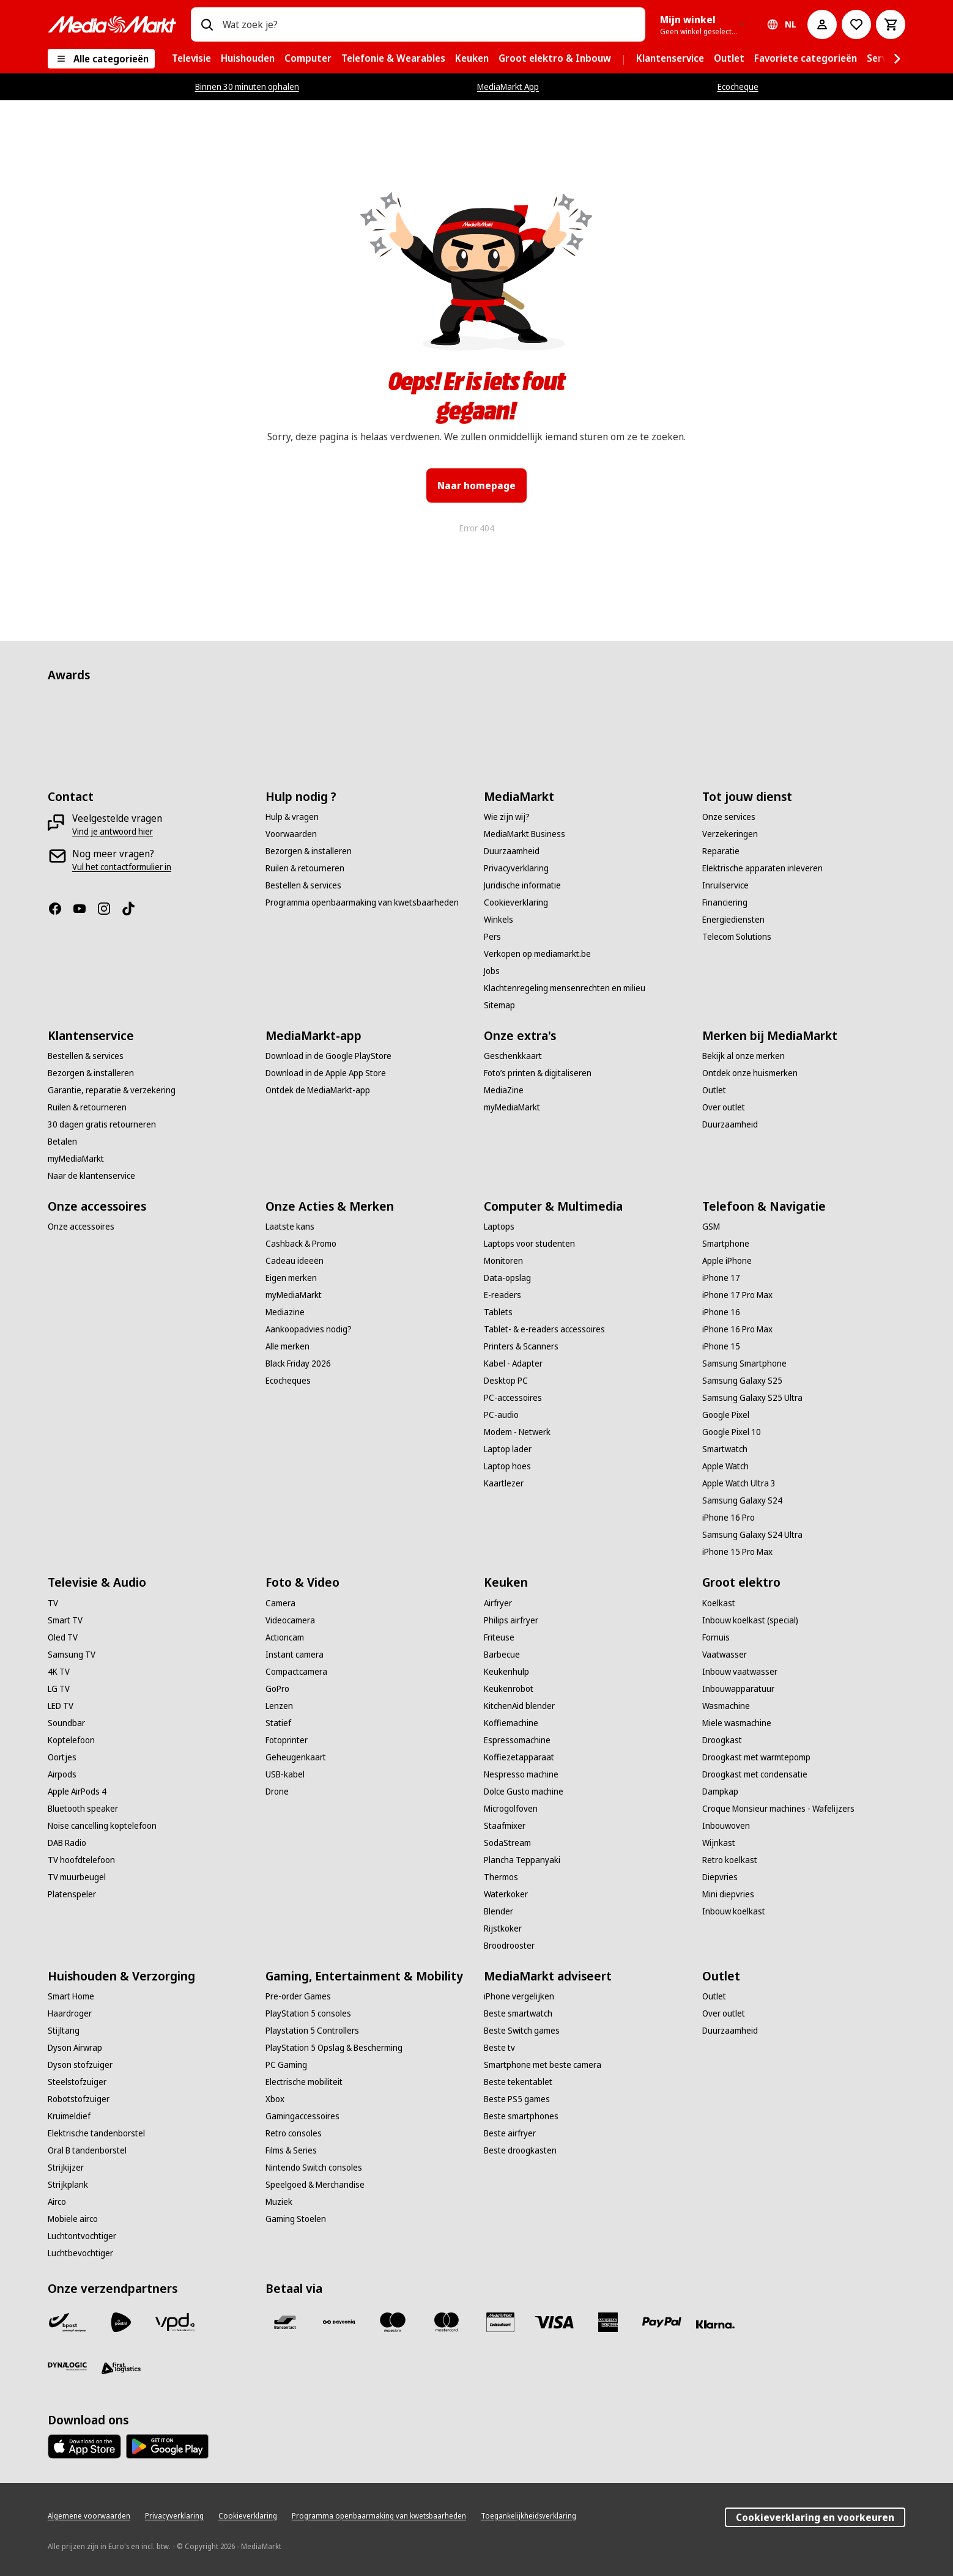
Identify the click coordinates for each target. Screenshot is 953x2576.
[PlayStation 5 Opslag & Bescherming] (333, 2048)
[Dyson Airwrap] (75, 2048)
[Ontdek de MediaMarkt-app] (317, 1090)
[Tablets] (498, 1312)
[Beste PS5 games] (517, 2099)
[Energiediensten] (733, 919)
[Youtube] (84, 908)
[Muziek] (278, 2202)
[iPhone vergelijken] (519, 1996)
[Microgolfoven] (511, 1809)
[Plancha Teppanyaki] (522, 1860)
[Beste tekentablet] (518, 2082)
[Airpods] (62, 1774)
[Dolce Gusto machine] (523, 1791)
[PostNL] (121, 2322)
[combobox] (429, 24)
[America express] (608, 2322)
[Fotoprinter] (286, 1740)
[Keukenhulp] (506, 1672)
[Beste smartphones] (521, 2116)
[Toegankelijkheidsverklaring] (528, 2516)
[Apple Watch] (725, 1466)
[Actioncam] (284, 1637)
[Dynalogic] (67, 2366)
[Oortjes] (62, 1757)
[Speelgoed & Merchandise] (315, 2185)
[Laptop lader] (508, 1449)
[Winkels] (498, 919)
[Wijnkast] (718, 1843)
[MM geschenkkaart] (500, 2322)
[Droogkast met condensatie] (754, 1774)
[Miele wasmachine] (736, 1723)
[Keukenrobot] (508, 1689)
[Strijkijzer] (66, 2167)
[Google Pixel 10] (731, 1432)
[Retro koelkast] (729, 1860)
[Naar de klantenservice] (91, 1176)
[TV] (53, 1603)
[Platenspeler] (72, 1894)
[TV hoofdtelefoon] (81, 1860)
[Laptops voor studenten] (529, 1244)
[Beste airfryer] (510, 2133)
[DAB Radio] (67, 1843)
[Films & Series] (291, 2150)
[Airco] (57, 2202)
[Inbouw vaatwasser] (739, 1672)
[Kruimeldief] (69, 2116)
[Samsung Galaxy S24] (742, 1500)
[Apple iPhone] (727, 1261)
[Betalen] (62, 1141)
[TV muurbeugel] (77, 1877)
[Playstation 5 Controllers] (312, 2030)
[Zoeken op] (206, 24)
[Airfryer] (498, 1603)
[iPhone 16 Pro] (728, 1517)
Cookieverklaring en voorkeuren (815, 2517)
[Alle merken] (287, 1346)
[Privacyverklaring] (516, 868)
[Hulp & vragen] (292, 817)
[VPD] (175, 2322)
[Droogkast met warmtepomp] (756, 1757)
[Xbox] (274, 2099)
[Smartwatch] (724, 1449)
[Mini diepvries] (728, 1894)
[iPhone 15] (721, 1346)
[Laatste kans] (289, 1226)
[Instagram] (109, 908)
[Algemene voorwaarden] (89, 2516)
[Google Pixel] (725, 1415)
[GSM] (711, 1226)
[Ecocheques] (288, 1381)
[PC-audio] (501, 1415)
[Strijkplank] (68, 2185)
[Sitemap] (499, 1005)
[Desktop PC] (506, 1381)
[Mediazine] (285, 1312)
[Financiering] (724, 902)
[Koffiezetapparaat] (519, 1757)
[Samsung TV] (71, 1654)
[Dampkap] (720, 1791)
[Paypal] (661, 2322)
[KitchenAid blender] (519, 1706)
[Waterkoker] (506, 1894)
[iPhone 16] (721, 1312)
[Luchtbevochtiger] (80, 2253)
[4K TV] (59, 1672)
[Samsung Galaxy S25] (742, 1381)
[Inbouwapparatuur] (738, 1689)
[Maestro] (392, 2322)
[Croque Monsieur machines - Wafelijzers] (778, 1809)
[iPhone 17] (721, 1278)
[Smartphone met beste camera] (542, 2065)
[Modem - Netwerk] (517, 1432)
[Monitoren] (503, 1261)
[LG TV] (59, 1689)
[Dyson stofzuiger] (80, 2065)
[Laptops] (499, 1226)
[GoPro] (277, 1689)
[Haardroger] (70, 2013)
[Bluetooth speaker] (83, 1809)
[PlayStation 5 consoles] (308, 2013)
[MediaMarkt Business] (524, 834)
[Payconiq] (338, 2322)
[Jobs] (492, 971)
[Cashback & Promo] (300, 1244)
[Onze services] (728, 817)
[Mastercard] (446, 2322)
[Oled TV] (63, 1637)
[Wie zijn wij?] (507, 817)
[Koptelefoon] (71, 1740)
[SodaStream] (507, 1843)
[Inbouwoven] (726, 1826)
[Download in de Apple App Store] (325, 1073)
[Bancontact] (285, 2322)
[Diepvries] (720, 1877)
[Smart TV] (65, 1620)
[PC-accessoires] (513, 1398)
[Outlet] (714, 1090)
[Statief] (278, 1723)
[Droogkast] (722, 1740)
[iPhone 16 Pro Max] (737, 1329)
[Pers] (492, 937)
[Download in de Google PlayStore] (328, 1056)
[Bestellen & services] (303, 885)
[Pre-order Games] (298, 1996)
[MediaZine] (504, 1090)
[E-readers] (502, 1295)
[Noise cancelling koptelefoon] (102, 1826)
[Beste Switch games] (522, 2030)
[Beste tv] (499, 2048)
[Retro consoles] (293, 2133)
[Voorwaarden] (291, 834)
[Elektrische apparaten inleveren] (762, 868)
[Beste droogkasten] (520, 2150)
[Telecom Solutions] (736, 937)
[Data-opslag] (507, 1278)
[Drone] (277, 1791)
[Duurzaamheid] (512, 851)
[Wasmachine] (726, 1706)
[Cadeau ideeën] (294, 1261)
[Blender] (498, 1911)
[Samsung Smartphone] (744, 1363)
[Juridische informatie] (522, 885)
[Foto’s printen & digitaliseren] (537, 1073)
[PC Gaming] (286, 2065)
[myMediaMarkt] (76, 1159)
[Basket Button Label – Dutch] (890, 24)
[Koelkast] (718, 1603)
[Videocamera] (290, 1620)
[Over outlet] (723, 1107)
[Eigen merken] (291, 1278)
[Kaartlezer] (504, 1483)
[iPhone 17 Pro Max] (737, 1295)
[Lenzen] (279, 1706)
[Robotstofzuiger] (78, 2099)
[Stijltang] (64, 2030)
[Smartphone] (725, 1244)
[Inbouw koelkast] (733, 1911)
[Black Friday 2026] (298, 1363)
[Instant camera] (294, 1654)
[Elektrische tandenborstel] (96, 2133)
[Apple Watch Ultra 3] (739, 1483)
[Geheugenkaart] (295, 1757)
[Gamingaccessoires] (302, 2116)
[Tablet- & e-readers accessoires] (544, 1329)
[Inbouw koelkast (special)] (750, 1620)
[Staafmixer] (504, 1826)
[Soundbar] (66, 1723)
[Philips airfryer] (511, 1620)
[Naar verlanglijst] (856, 24)
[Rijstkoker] (503, 1928)
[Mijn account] (822, 24)
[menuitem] (191, 58)
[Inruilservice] (725, 885)
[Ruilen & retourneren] (304, 868)
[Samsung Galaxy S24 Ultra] (752, 1535)
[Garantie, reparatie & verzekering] (112, 1090)
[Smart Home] (71, 1996)
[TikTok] (133, 908)
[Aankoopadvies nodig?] (308, 1329)
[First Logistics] (121, 2369)
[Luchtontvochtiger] (82, 2236)
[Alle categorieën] (101, 58)
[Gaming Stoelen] (295, 2219)
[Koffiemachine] (511, 1723)
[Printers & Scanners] (521, 1346)
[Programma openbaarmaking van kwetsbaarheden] (362, 902)
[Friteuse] (499, 1637)
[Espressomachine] (517, 1740)
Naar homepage (476, 485)
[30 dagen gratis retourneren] (102, 1124)
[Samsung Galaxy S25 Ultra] (752, 1398)
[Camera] (280, 1603)
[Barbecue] (502, 1654)
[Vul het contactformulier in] (121, 867)
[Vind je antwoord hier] (112, 831)
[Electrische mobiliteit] (304, 2082)
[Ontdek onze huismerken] (750, 1073)
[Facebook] (60, 908)
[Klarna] (715, 2324)
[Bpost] (67, 2322)
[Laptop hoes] (507, 1466)
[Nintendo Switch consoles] (313, 2167)
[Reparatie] (721, 851)
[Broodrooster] (509, 1945)
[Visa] (554, 2322)
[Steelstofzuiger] (77, 2082)
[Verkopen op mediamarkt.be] (537, 954)
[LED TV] (60, 1706)
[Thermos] (501, 1877)
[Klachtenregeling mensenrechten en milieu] (564, 988)
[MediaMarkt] (112, 24)
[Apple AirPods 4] (77, 1791)
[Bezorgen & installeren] (308, 851)
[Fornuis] (716, 1637)
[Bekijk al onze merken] (743, 1056)
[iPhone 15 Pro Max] (737, 1552)
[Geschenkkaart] (513, 1056)
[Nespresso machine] (521, 1774)
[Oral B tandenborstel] (87, 2150)
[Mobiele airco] (73, 2219)
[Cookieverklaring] (516, 902)
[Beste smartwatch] (518, 2013)
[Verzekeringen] (730, 834)
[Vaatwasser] (724, 1654)
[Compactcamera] (296, 1672)
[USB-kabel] (285, 1774)
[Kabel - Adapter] (513, 1363)
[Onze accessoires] (81, 1226)
